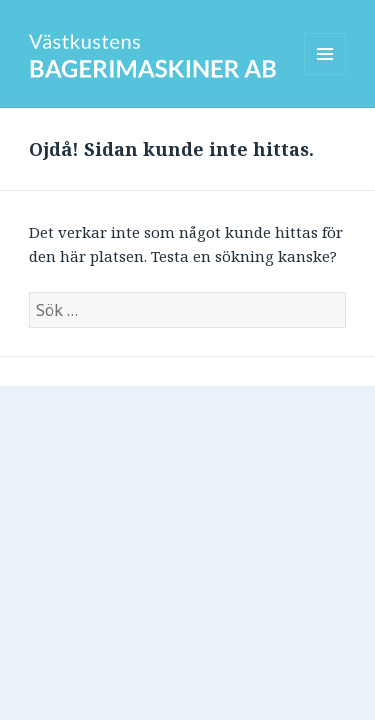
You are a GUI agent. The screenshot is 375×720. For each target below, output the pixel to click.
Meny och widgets (325, 74)
